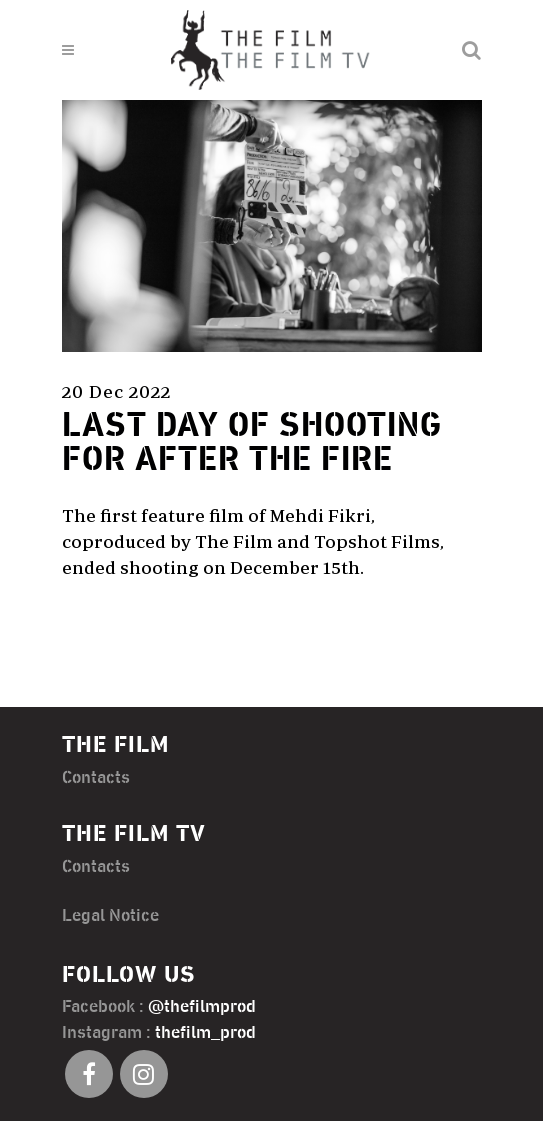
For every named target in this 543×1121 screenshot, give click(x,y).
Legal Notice (110, 916)
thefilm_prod (205, 1033)
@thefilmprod (202, 1007)
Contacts (96, 778)
